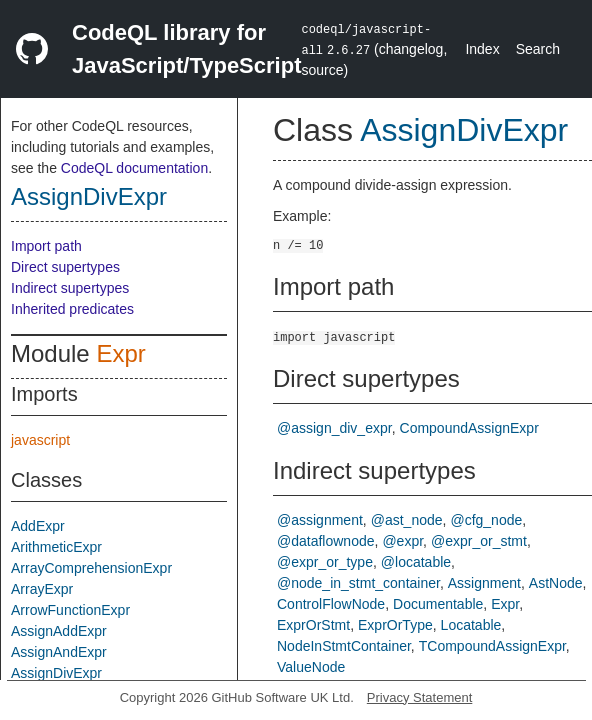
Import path (46, 246)
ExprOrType (395, 625)
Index (482, 49)
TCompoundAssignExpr (492, 646)
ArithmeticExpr (56, 547)
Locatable (471, 625)
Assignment (484, 583)
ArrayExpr (42, 589)
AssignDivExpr (89, 196)
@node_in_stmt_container (358, 583)
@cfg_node (486, 520)
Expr (120, 353)
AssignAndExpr (59, 652)
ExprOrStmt (313, 625)
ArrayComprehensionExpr (91, 568)
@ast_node (407, 520)
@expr (402, 541)
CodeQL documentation (134, 168)
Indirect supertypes (70, 288)
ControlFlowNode (331, 604)
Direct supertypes (65, 267)
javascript (40, 440)
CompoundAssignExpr (469, 428)
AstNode (556, 583)
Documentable (438, 604)
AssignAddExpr (59, 631)
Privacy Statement (420, 697)
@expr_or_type (325, 562)
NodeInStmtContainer (344, 646)
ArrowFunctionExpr (70, 610)
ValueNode (311, 667)
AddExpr (38, 526)
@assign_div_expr (334, 428)
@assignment (320, 520)
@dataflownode (326, 541)
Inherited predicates (72, 309)
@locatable (416, 562)
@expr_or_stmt (479, 541)
